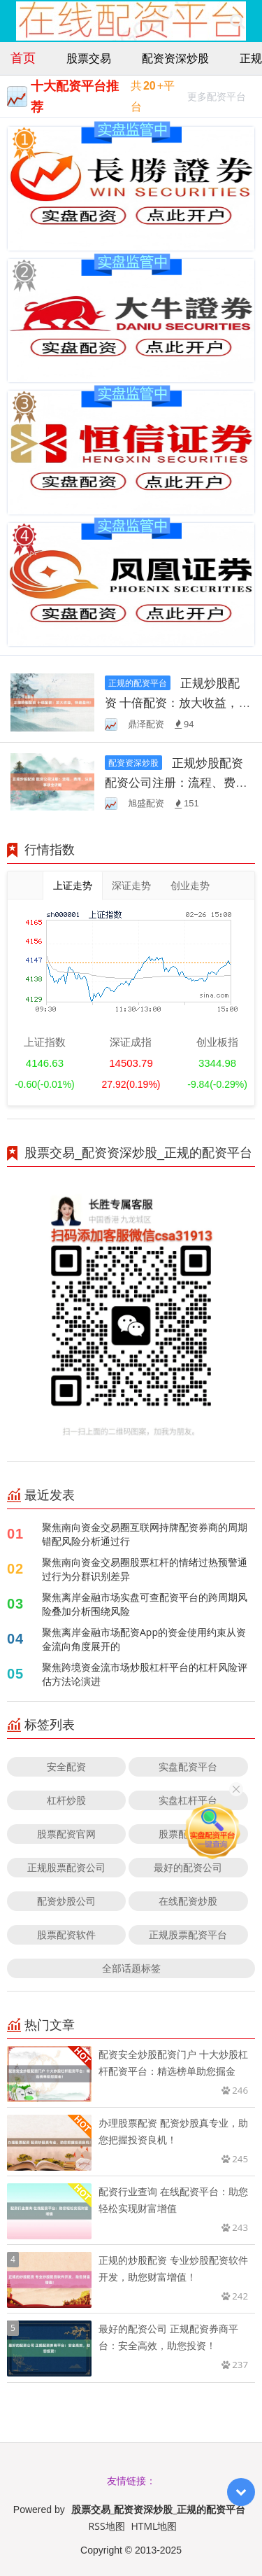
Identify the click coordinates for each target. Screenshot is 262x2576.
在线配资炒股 (188, 1900)
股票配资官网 (66, 1833)
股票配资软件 (66, 1934)
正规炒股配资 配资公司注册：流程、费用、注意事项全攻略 (174, 782)
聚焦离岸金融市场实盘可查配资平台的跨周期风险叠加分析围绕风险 (144, 1604)
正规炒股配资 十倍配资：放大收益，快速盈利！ (177, 702)
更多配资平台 (216, 98)
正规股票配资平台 (188, 1934)
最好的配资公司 (188, 1867)
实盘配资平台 (188, 1766)
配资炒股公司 (66, 1900)
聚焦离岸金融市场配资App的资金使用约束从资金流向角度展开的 (144, 1639)
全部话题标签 (131, 1968)
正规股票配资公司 (66, 1867)
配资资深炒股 (175, 58)
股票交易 (88, 58)
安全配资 (66, 1766)
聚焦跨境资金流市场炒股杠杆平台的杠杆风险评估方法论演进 (144, 1674)
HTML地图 (154, 2526)
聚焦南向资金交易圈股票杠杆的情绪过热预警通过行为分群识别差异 (144, 1569)
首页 (23, 57)
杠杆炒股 (66, 1800)
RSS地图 (107, 2526)
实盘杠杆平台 (188, 1800)
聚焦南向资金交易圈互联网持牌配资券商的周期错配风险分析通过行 (144, 1534)
